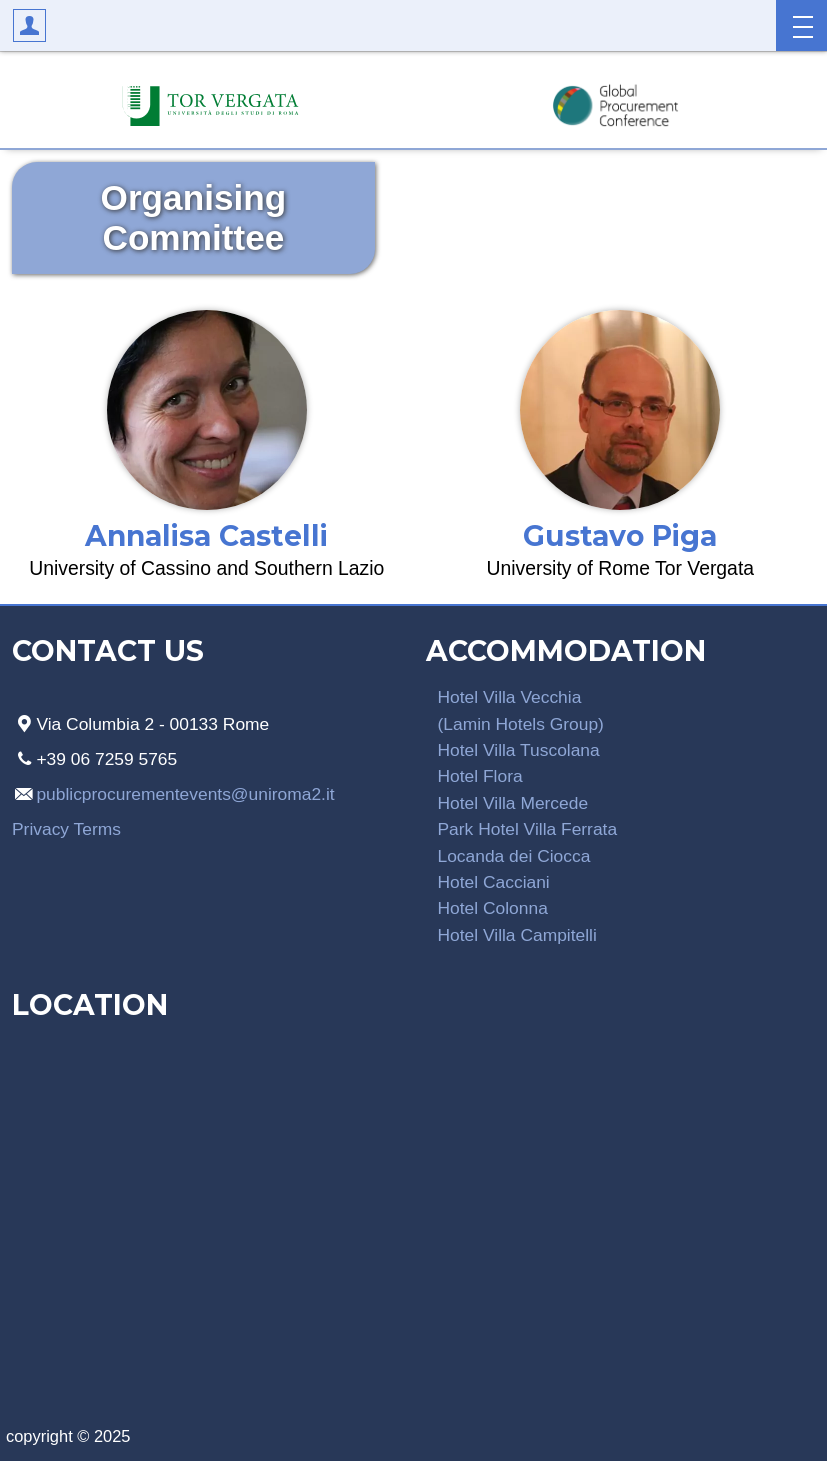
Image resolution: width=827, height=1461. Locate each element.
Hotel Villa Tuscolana (519, 750)
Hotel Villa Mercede (513, 803)
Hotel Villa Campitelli (517, 935)
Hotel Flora (480, 776)
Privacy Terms (66, 829)
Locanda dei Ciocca (514, 856)
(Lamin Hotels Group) (521, 724)
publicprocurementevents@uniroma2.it (185, 794)
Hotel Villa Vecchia (510, 697)
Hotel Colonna (493, 908)
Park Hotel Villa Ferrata (528, 829)
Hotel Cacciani (494, 882)
